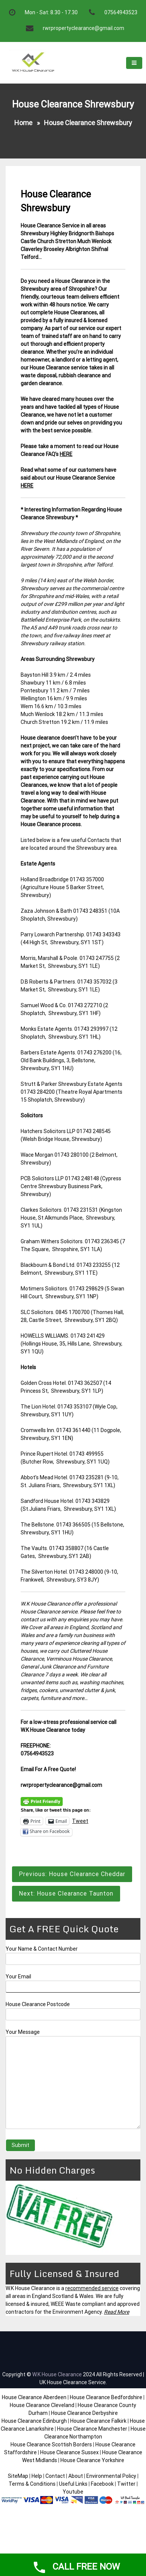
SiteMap (18, 2476)
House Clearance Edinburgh (34, 2421)
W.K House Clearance (57, 2374)
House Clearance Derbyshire (84, 2413)
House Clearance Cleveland (42, 2405)
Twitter (126, 2484)
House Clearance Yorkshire (92, 2460)
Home (23, 123)
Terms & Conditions (32, 2484)
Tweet (80, 1821)
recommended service (92, 2288)
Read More (116, 2312)
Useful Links (73, 2484)
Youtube (73, 2492)
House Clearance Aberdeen (34, 2397)
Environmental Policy (111, 2476)
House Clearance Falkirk (98, 2421)
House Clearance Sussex (69, 2452)
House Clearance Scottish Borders (51, 2444)
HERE (66, 454)
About (75, 2476)
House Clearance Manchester (92, 2429)
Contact (55, 2476)
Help (37, 2476)
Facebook (103, 2484)
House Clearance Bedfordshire (106, 2397)
